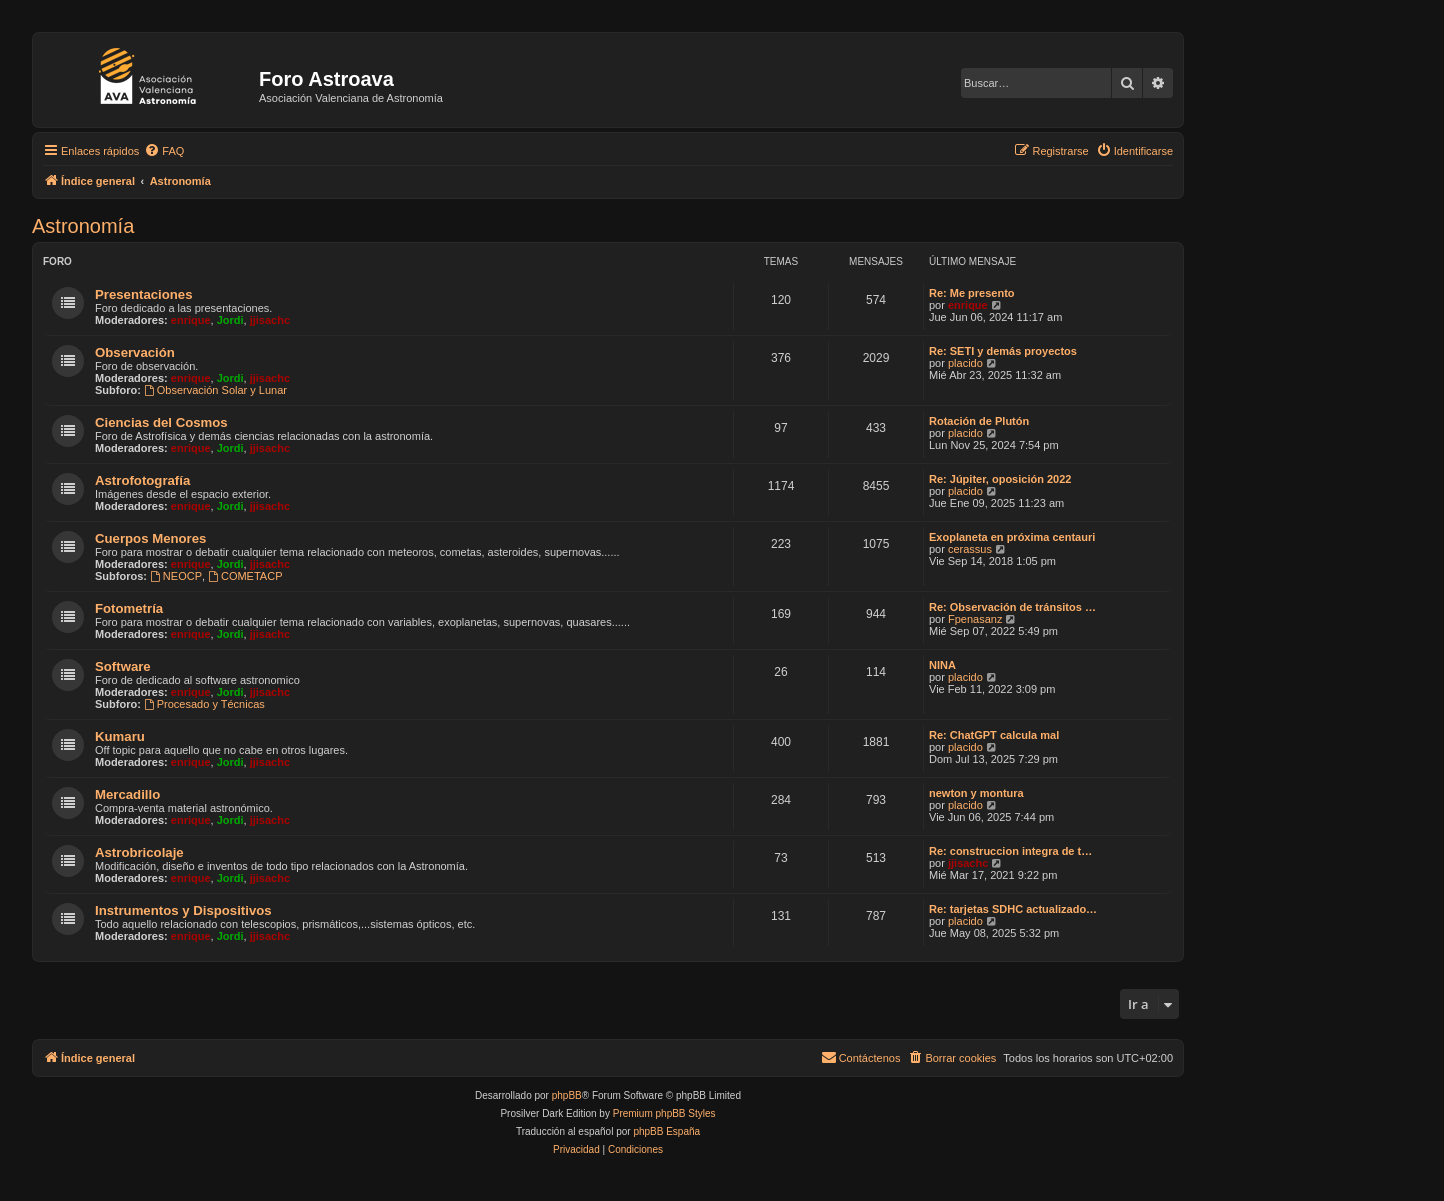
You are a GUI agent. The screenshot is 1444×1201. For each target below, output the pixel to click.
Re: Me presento (972, 293)
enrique (191, 320)
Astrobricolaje (139, 852)
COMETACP (245, 576)
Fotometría (129, 608)
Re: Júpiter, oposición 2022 (1000, 479)
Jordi (230, 320)
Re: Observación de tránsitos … (1012, 607)
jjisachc (270, 320)
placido (965, 363)
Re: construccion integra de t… (1010, 851)
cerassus (970, 549)
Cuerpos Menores (150, 538)
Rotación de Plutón (979, 421)
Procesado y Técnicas (204, 704)
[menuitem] (164, 151)
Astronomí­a (83, 226)
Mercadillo (127, 794)
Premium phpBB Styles (664, 1113)
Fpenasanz (975, 619)
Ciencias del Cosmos (161, 422)
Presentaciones (144, 294)
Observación (135, 352)
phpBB (567, 1095)
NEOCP (176, 576)
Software (123, 666)
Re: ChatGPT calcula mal (994, 735)
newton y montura (976, 793)
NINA (942, 665)
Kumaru (120, 736)
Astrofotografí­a (142, 480)
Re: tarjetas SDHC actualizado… (1013, 909)
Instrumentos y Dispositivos (183, 910)
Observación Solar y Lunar (215, 390)
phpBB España (666, 1131)
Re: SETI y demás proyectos (1003, 351)
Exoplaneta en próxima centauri (1012, 537)
